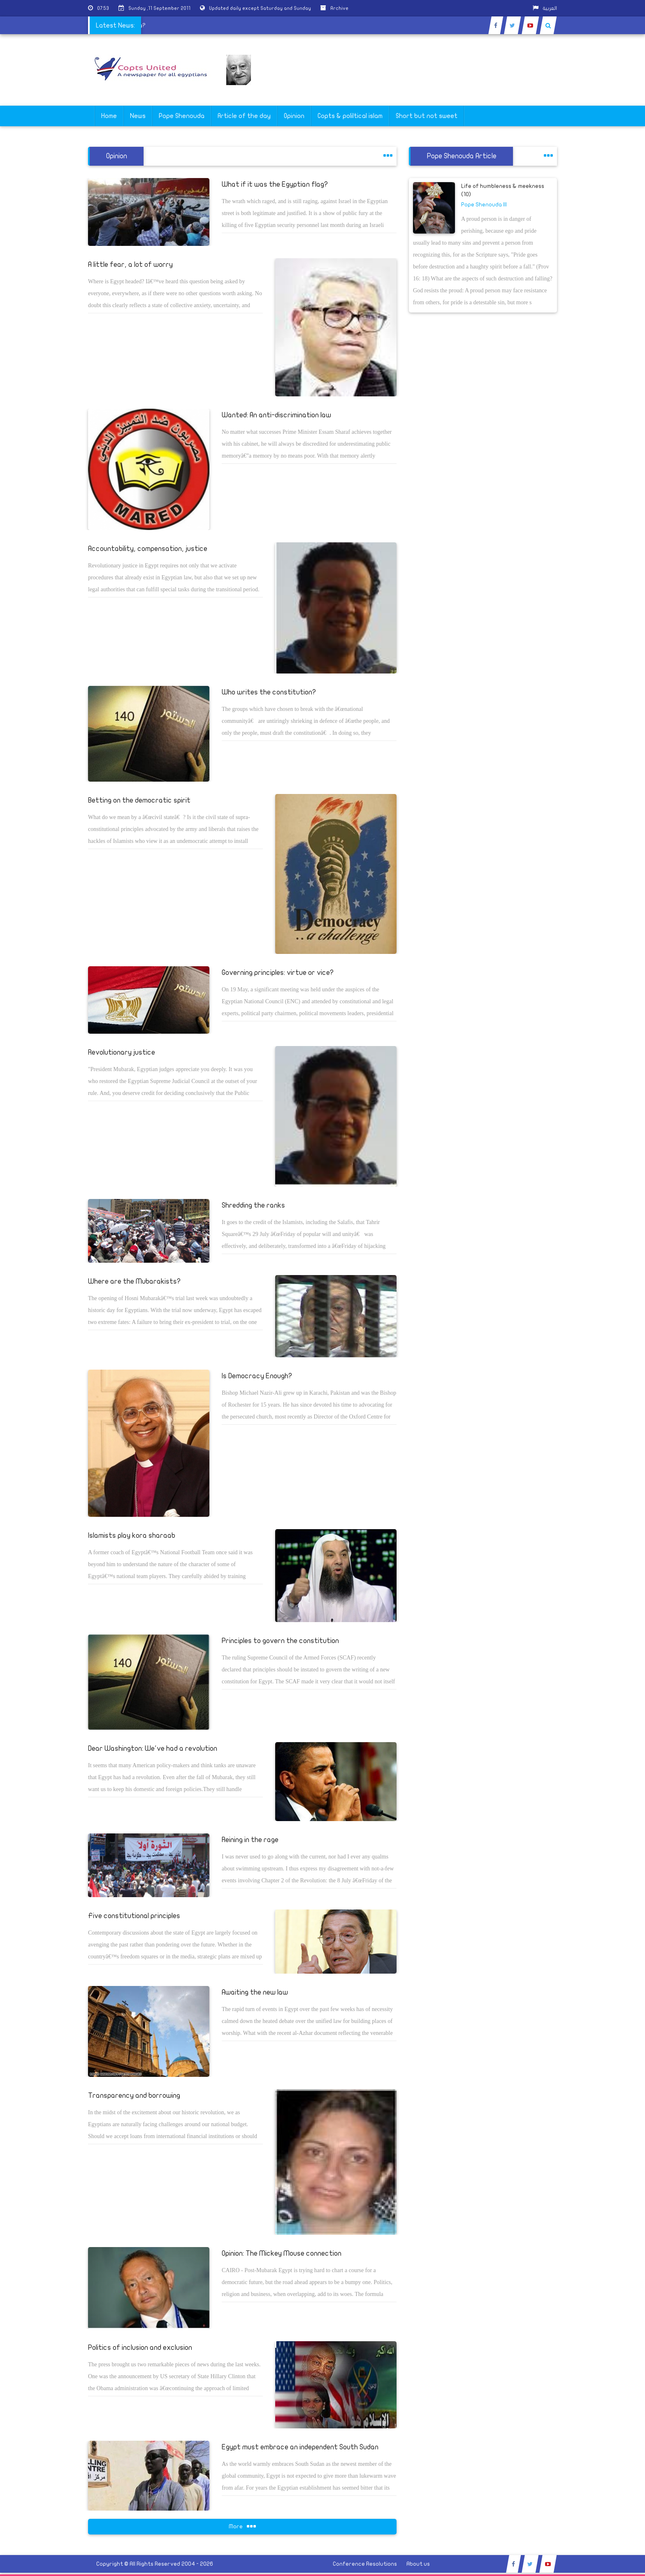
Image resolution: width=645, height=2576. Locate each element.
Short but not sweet (426, 116)
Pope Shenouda (181, 116)
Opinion (294, 116)
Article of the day (244, 116)
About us (418, 2564)
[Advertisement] (606, 260)
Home (109, 116)
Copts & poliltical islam (350, 116)
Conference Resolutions (365, 2564)
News (138, 116)
